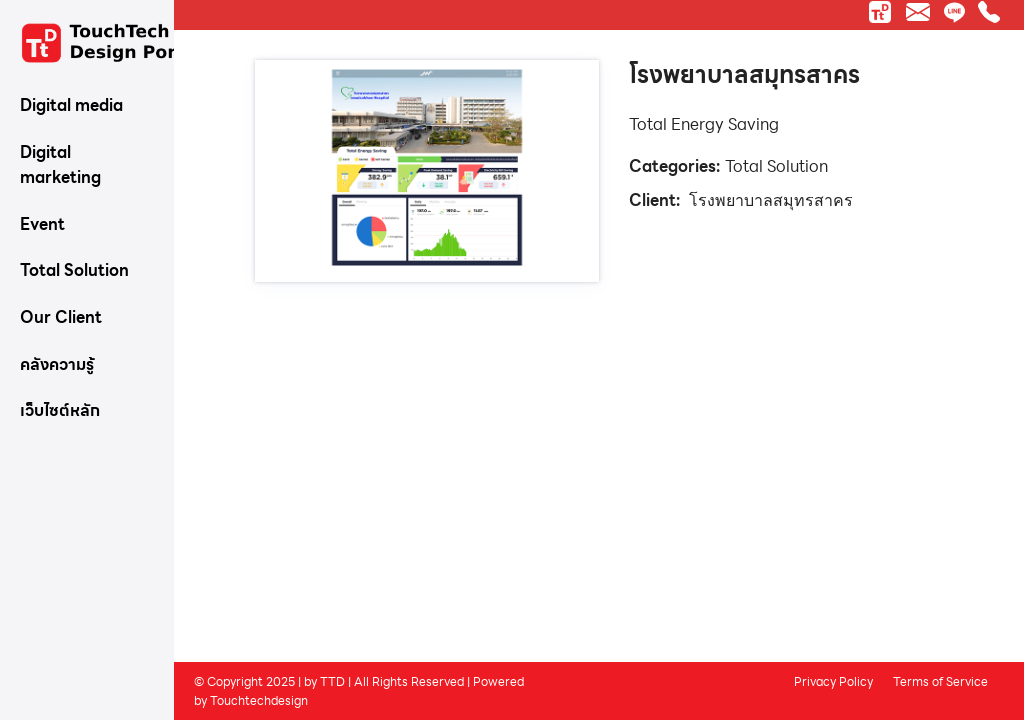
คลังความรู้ (57, 364)
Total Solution (74, 270)
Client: (654, 200)
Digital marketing (60, 165)
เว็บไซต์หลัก (60, 410)
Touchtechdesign (259, 700)
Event (42, 224)
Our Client (61, 317)
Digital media (71, 105)
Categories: (674, 166)
